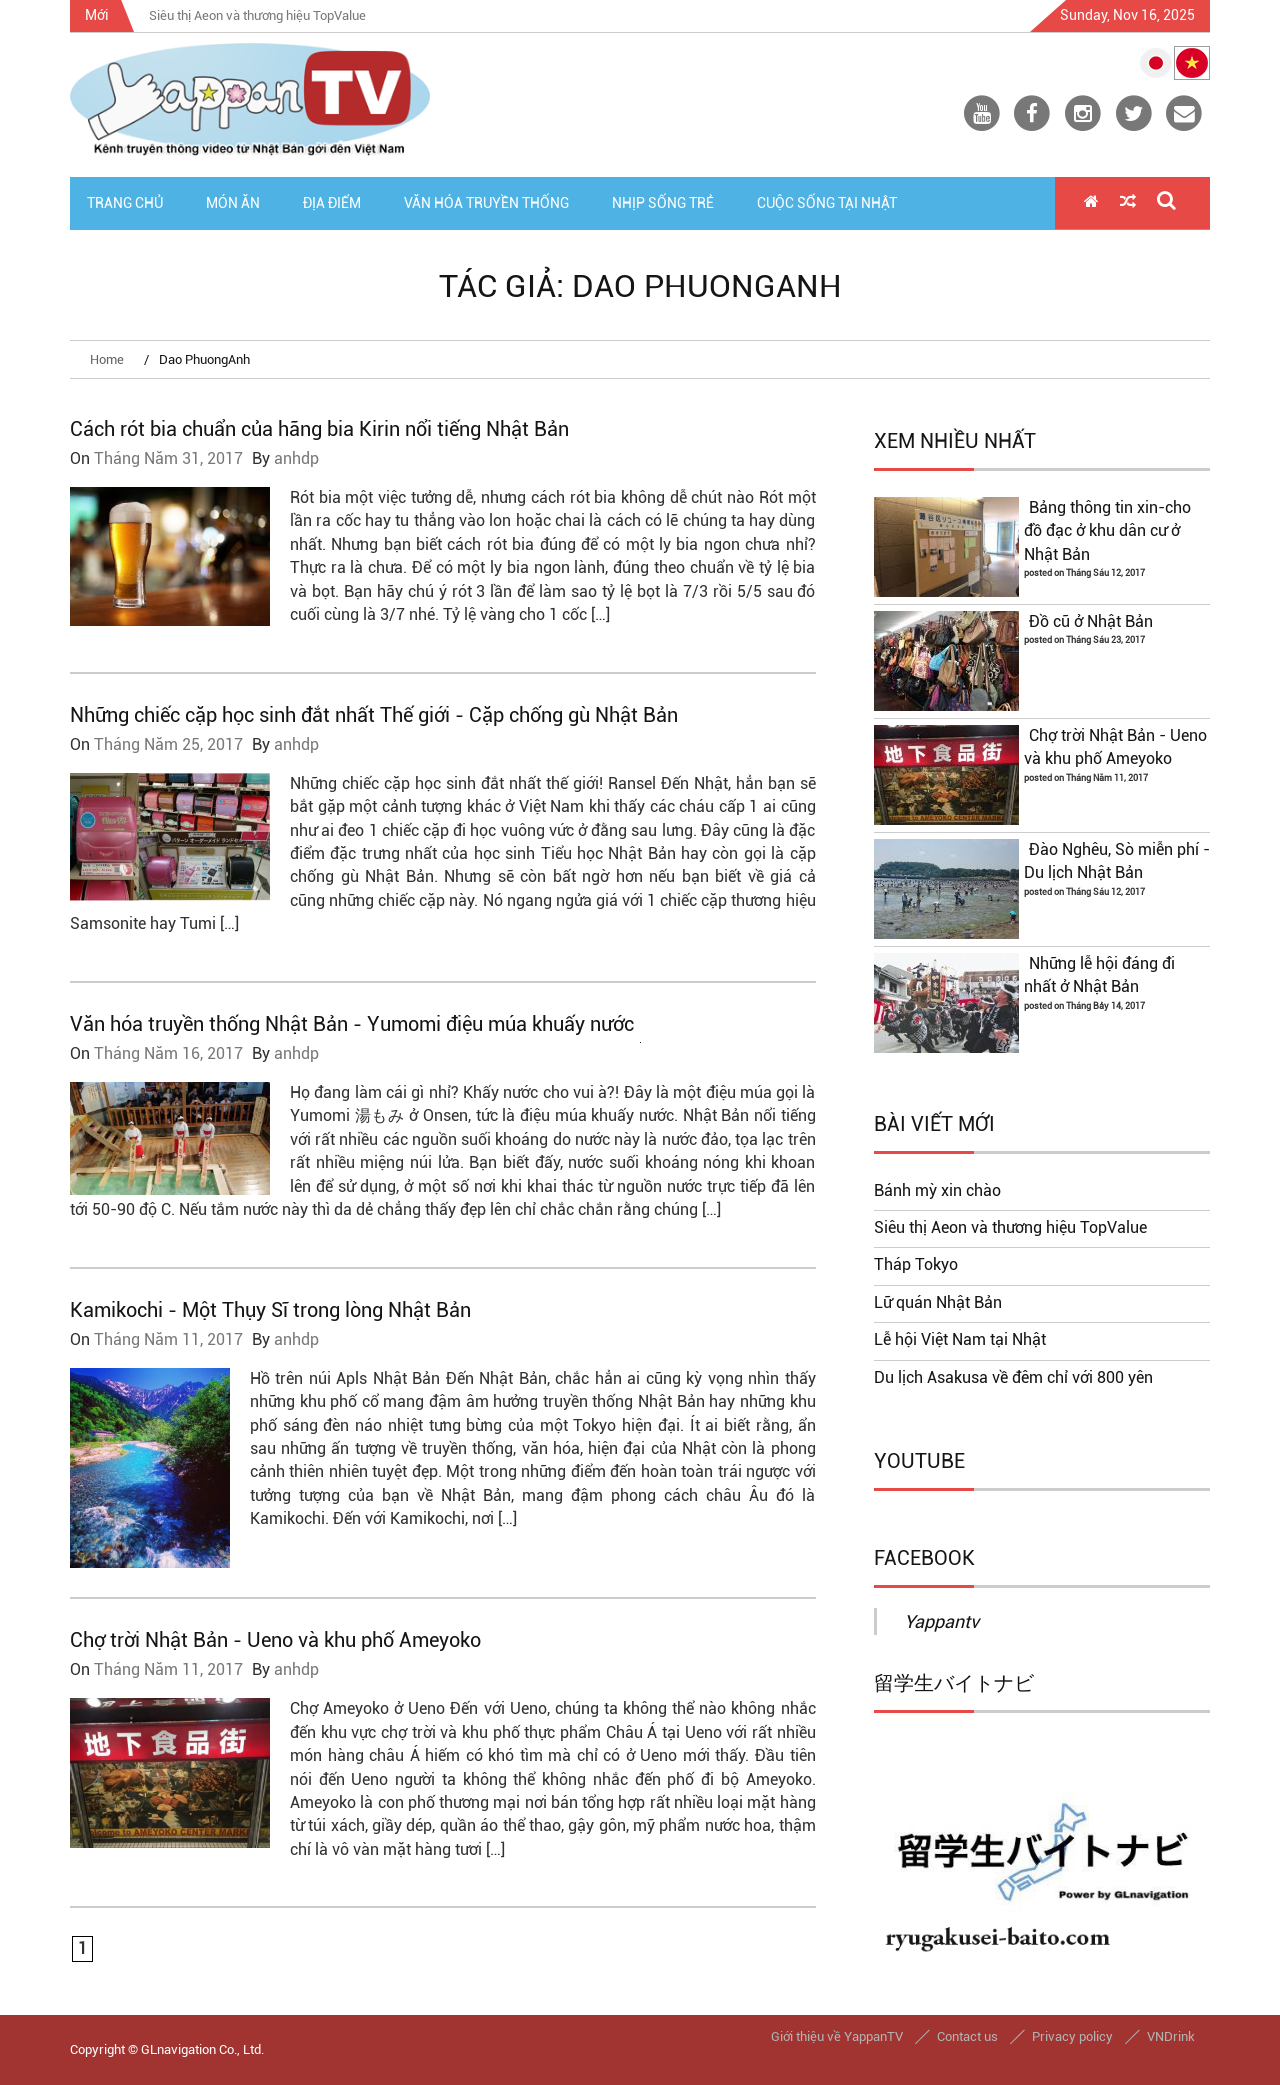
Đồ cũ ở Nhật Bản (1091, 622)
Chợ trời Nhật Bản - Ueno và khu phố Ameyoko (275, 1640)
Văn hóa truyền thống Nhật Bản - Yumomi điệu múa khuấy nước (352, 1024)
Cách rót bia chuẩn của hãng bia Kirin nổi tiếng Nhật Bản (319, 429)
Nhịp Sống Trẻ (663, 203)
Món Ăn (233, 203)
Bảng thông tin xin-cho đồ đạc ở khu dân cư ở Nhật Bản (1107, 531)
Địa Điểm (332, 203)
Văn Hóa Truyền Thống (486, 203)
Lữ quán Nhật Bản (938, 1303)
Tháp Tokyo (916, 1265)
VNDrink (1171, 2036)
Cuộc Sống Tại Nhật (827, 203)
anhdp (296, 459)
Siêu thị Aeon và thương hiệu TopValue (1010, 1228)
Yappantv (941, 1621)
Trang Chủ (125, 203)
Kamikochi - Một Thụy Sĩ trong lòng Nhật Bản (270, 1310)
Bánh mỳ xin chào (937, 1191)
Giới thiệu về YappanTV (837, 2036)
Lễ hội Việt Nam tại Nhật (960, 1340)
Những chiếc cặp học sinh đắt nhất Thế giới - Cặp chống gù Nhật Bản (374, 715)
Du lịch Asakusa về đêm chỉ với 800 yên (1013, 1378)
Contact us (967, 2036)
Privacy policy (1072, 2036)
